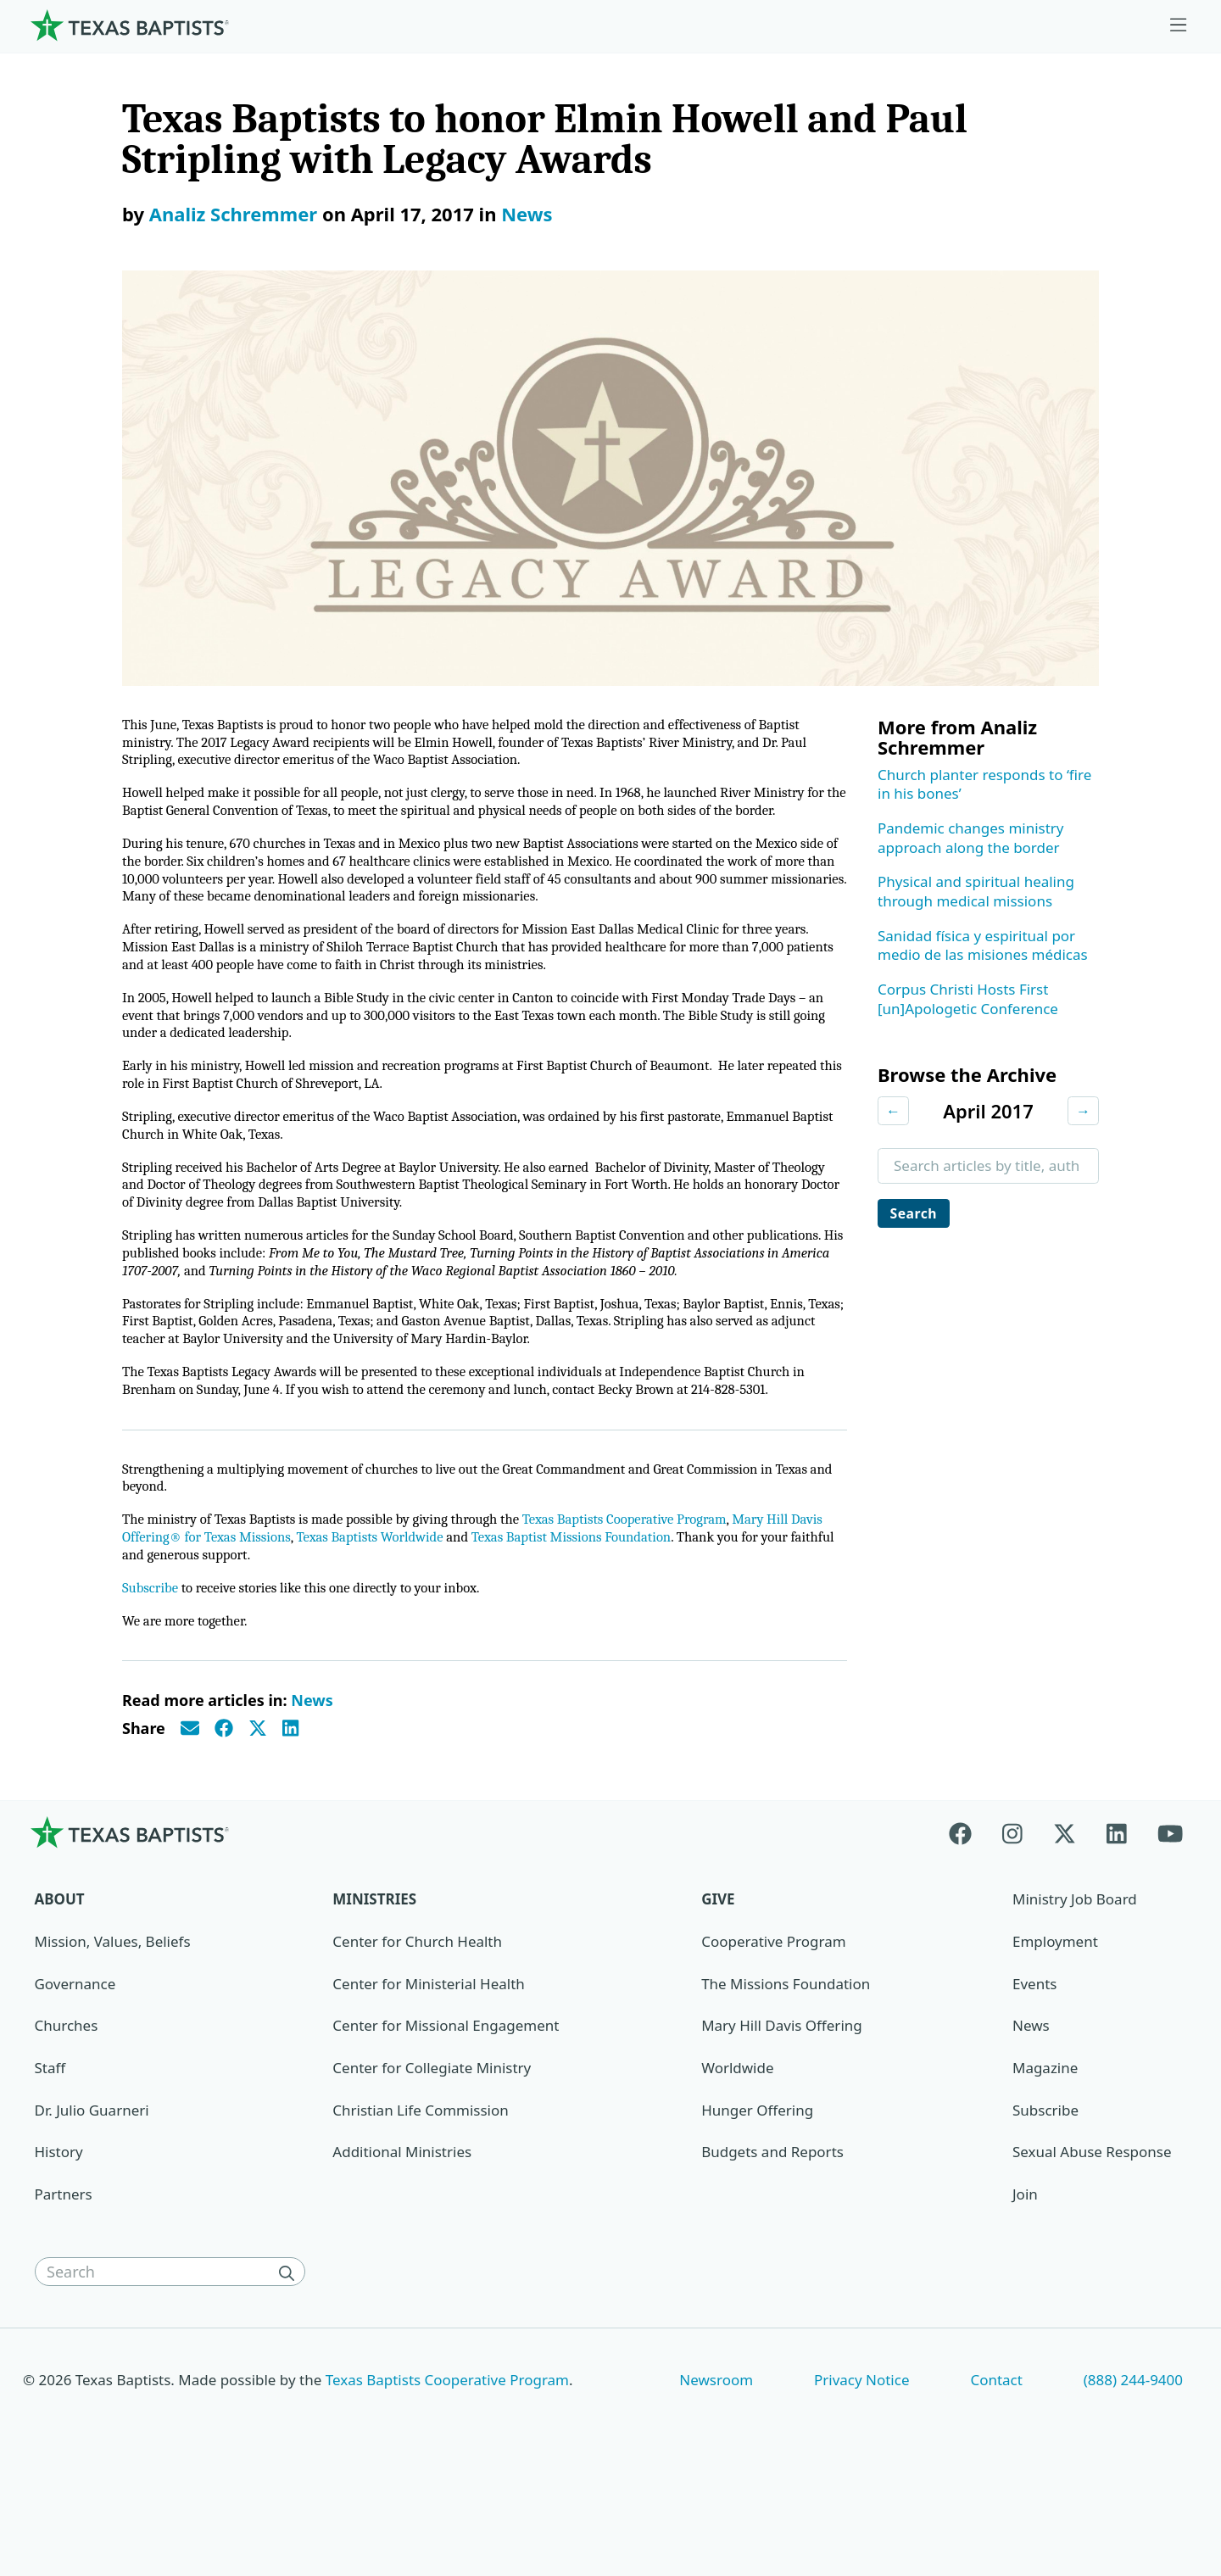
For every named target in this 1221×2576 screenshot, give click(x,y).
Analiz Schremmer (233, 213)
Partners (63, 2284)
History (59, 2242)
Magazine (1045, 2158)
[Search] (290, 2362)
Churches (66, 2116)
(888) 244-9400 (1133, 2470)
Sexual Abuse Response (1092, 2242)
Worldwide (737, 2158)
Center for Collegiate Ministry (431, 2158)
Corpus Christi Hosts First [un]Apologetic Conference (968, 998)
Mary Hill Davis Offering (781, 2116)
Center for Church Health (417, 2032)
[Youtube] (1170, 1922)
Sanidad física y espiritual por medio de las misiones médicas (983, 945)
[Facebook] (968, 1922)
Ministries (374, 1989)
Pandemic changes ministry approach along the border (971, 837)
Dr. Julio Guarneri (92, 2200)
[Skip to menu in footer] (1178, 25)
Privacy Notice (862, 2470)
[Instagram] (1012, 1922)
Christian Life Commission (420, 2200)
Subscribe (152, 1676)
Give (717, 1989)
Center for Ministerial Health (428, 2073)
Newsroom (716, 2470)
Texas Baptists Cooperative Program (665, 1604)
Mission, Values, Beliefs (113, 2032)
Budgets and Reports (772, 2242)
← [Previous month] (893, 1110)
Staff (50, 2158)
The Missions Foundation (785, 2073)
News (526, 213)
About (60, 1989)
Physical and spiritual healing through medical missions (976, 891)
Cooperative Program (773, 2032)
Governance (75, 2073)
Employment (1055, 2032)
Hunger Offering (757, 2200)
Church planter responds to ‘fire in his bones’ (984, 784)
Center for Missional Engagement (445, 2116)
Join (1025, 2284)
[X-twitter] (1064, 1922)
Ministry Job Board (1074, 1989)
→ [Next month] (1083, 1110)
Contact (996, 2470)
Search (916, 1214)
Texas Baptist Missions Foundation (644, 1622)
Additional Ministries (401, 2242)
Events (1034, 2073)
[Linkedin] (1116, 1922)
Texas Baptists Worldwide (427, 1622)
